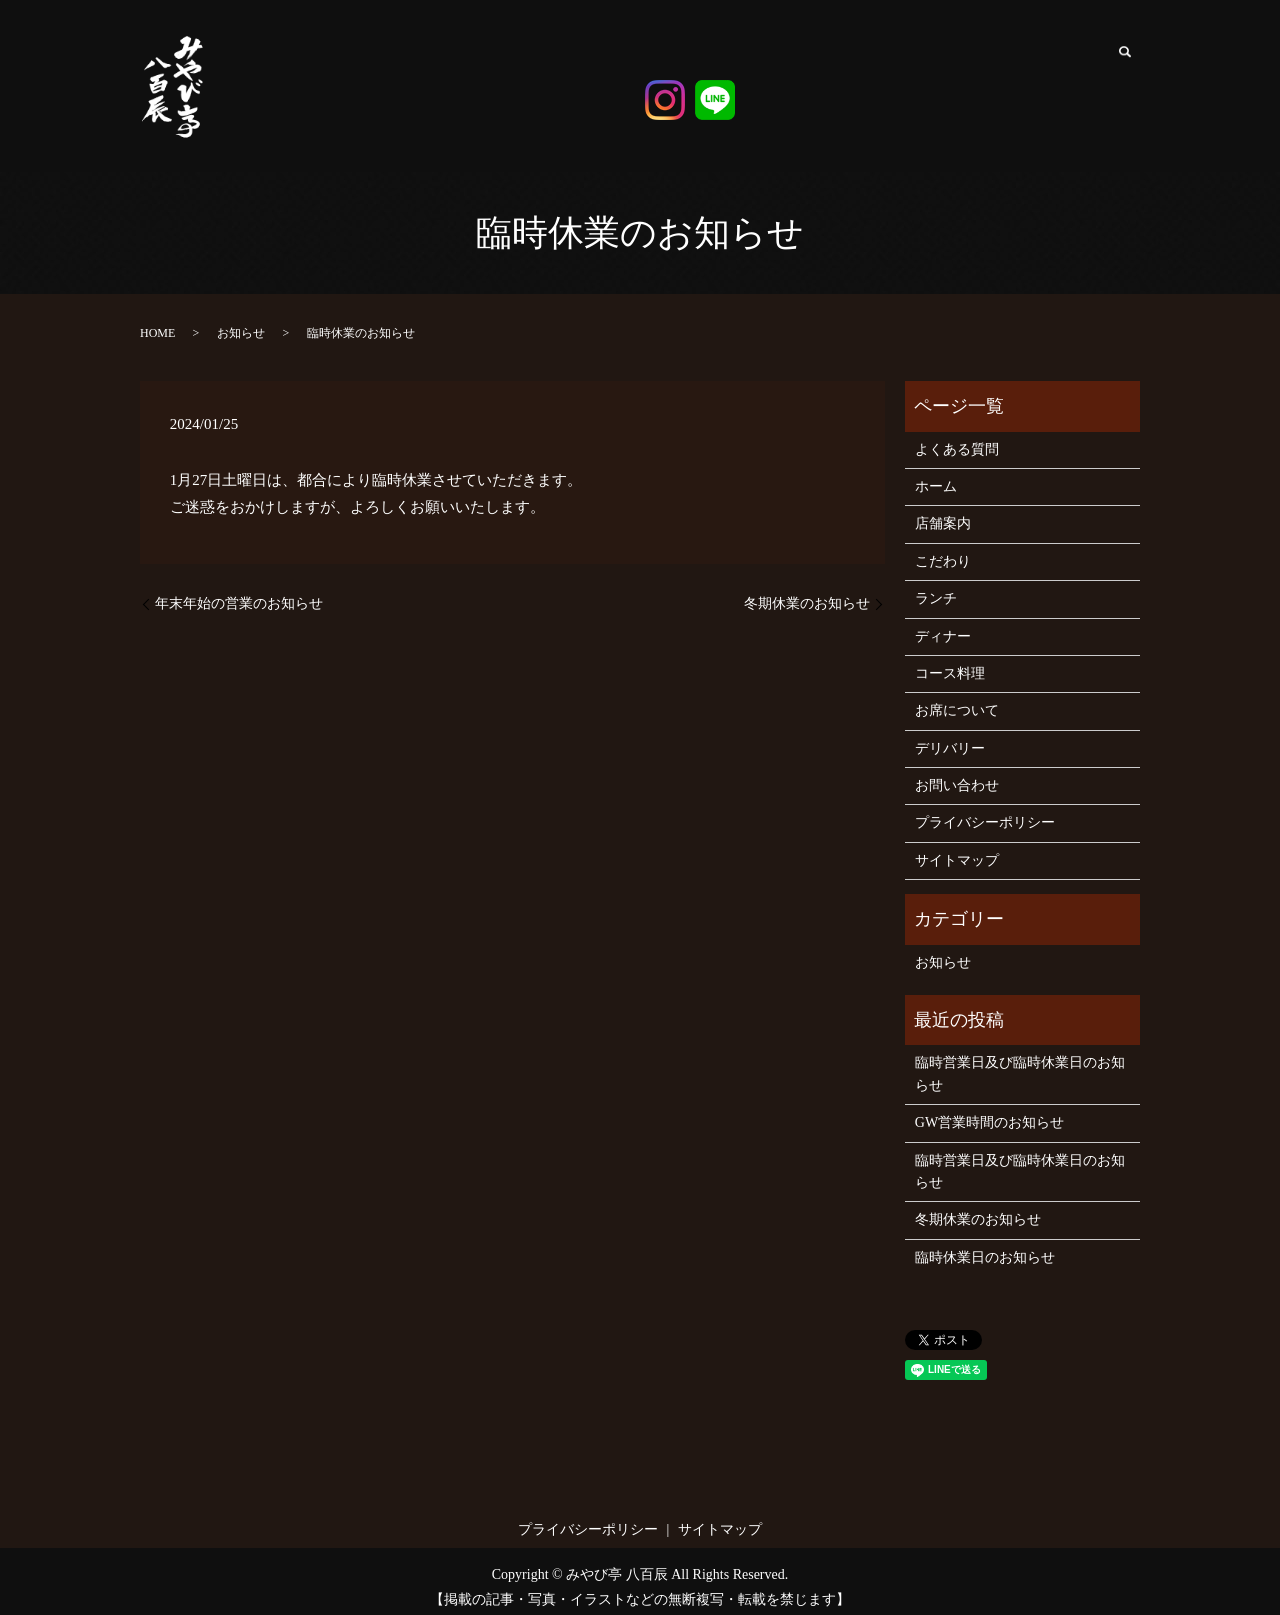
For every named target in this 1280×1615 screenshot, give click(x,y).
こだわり (834, 81)
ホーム (750, 65)
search (1125, 60)
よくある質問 (1086, 81)
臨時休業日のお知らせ (985, 1245)
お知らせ (241, 321)
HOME (157, 321)
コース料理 (960, 65)
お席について (1002, 89)
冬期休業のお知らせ (807, 591)
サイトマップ (957, 848)
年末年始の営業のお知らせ (239, 591)
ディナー (918, 73)
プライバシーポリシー (985, 810)
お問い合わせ (957, 773)
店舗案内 (795, 56)
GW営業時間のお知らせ (989, 1110)
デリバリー (1044, 81)
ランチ (876, 73)
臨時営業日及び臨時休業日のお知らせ (1020, 1061)
